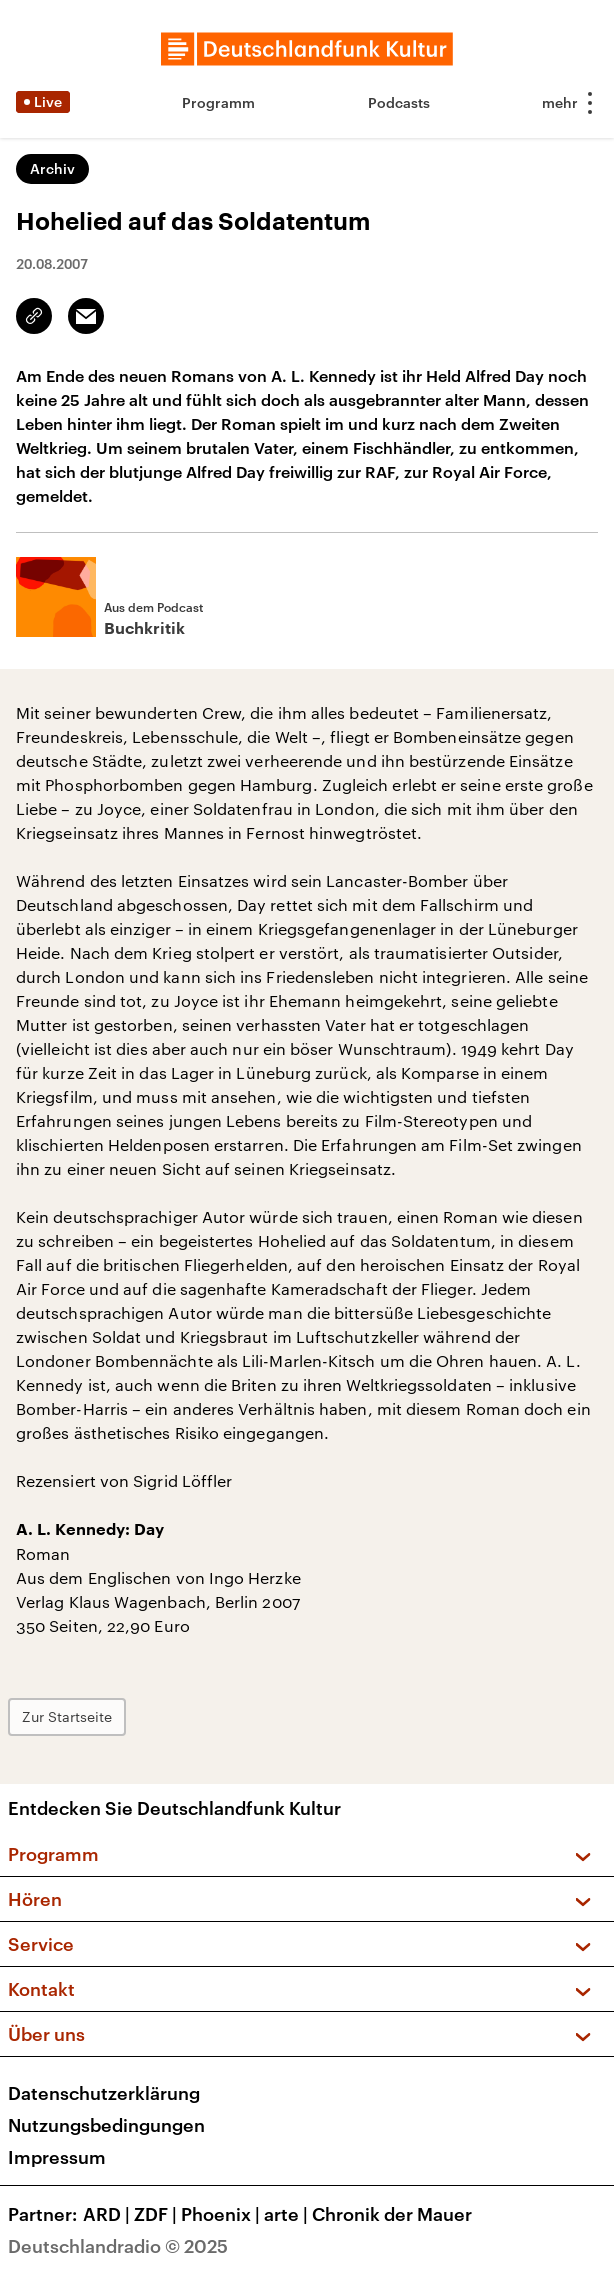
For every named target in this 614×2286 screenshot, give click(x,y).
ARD (108, 2214)
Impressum (57, 2157)
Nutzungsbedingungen (106, 2125)
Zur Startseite (67, 1716)
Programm (218, 102)
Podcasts (399, 102)
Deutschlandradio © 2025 (118, 2246)
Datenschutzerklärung (104, 2093)
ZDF (157, 2214)
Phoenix (222, 2214)
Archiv (52, 168)
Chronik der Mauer (392, 2214)
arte (288, 2214)
